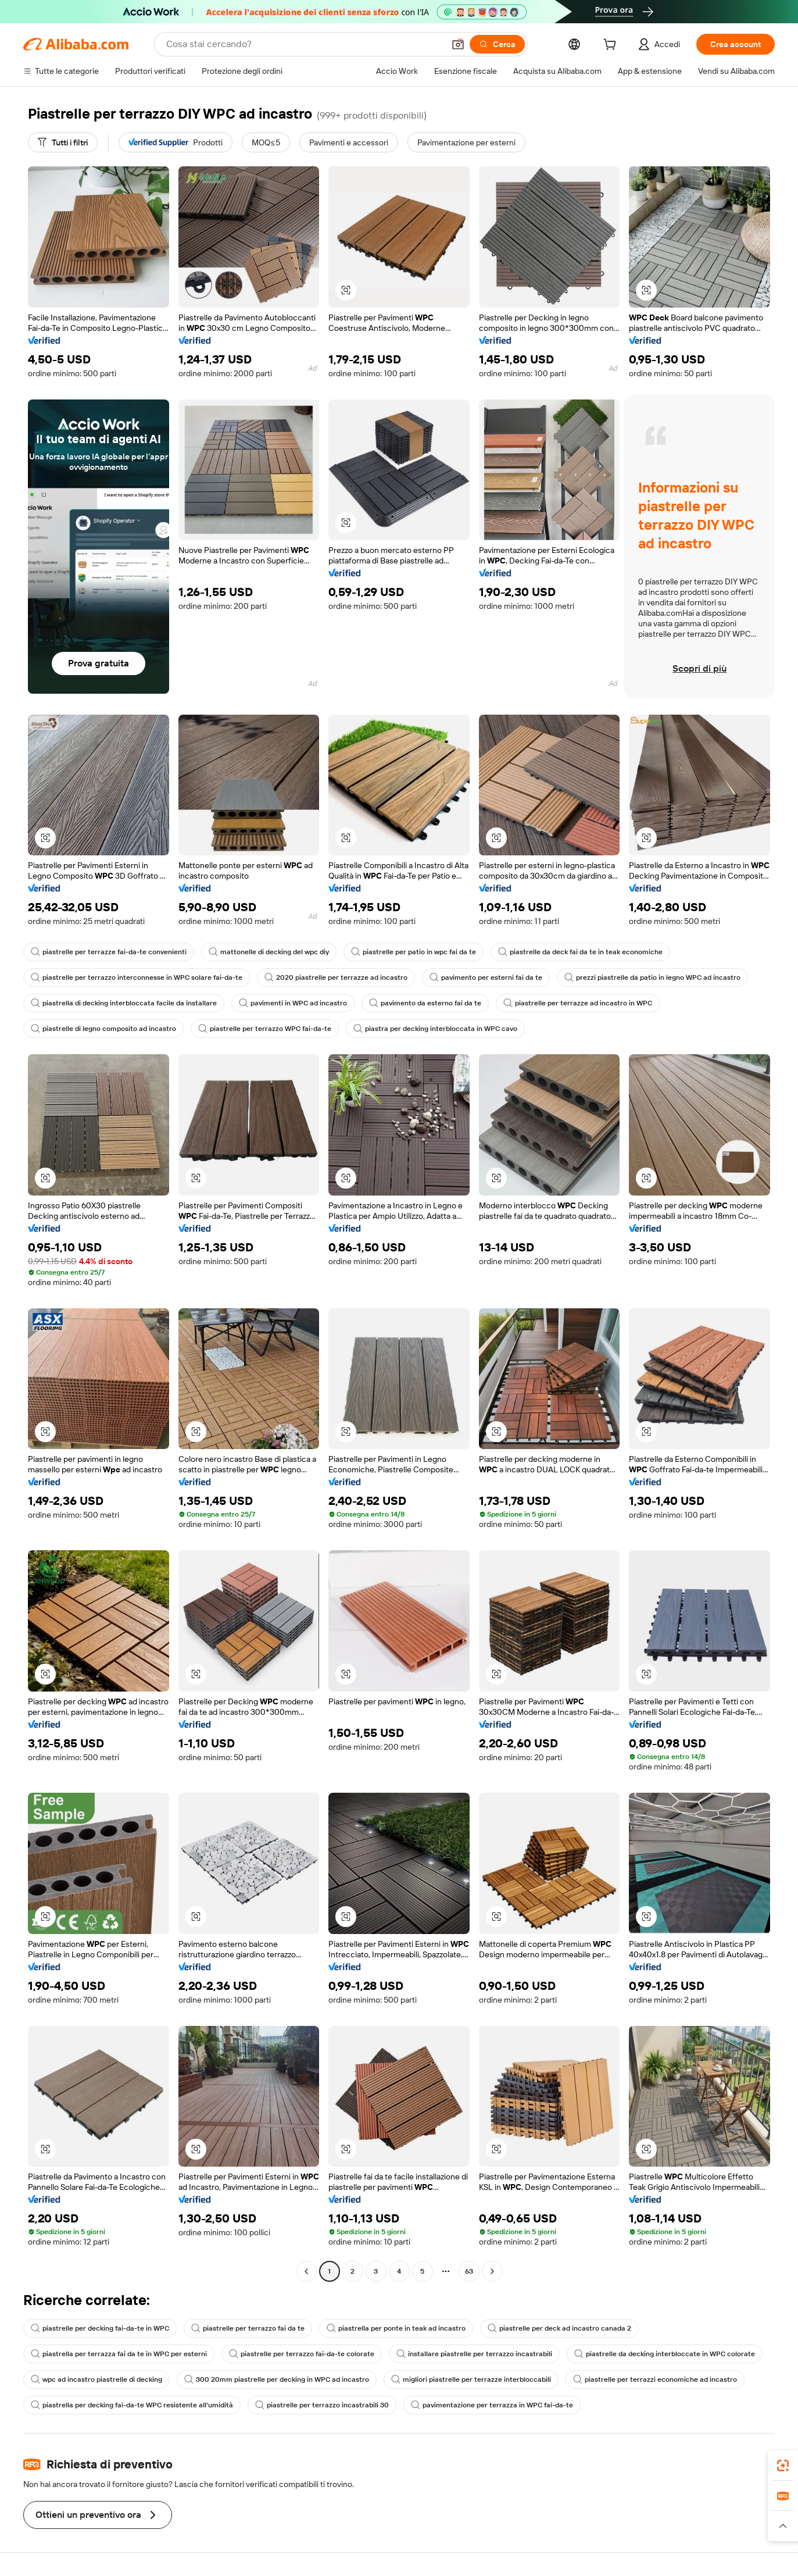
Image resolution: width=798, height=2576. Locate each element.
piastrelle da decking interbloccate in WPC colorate (664, 2354)
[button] (458, 44)
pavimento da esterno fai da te (425, 1003)
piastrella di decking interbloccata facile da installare (124, 1003)
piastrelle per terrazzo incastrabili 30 (322, 2405)
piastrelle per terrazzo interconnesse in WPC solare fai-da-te (136, 977)
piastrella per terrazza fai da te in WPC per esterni (119, 2354)
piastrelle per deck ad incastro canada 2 (559, 2328)
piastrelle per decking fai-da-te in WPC (100, 2328)
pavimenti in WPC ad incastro (293, 1003)
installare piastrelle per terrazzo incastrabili (474, 2354)
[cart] (612, 46)
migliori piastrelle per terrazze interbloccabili (471, 2379)
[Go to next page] (492, 2271)
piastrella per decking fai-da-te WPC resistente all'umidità (132, 2405)
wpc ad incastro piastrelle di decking (96, 2379)
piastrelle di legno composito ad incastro (103, 1028)
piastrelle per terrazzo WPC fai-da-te (264, 1028)
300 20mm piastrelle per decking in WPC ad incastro (276, 2379)
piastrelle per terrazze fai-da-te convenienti (109, 952)
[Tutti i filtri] (63, 142)
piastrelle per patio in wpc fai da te (413, 952)
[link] (783, 2465)
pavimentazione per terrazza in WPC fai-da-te (492, 2405)
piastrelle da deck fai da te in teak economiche (580, 952)
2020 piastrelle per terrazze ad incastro (335, 977)
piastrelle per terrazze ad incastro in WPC (577, 1003)
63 (469, 2271)
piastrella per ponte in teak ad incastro (396, 2328)
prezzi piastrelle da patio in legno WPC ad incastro (652, 977)
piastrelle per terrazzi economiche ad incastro (655, 2379)
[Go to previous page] (306, 2271)
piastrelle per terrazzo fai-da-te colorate (301, 2354)
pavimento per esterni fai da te (486, 977)
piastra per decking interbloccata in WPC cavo (435, 1028)
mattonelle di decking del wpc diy (269, 952)
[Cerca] (497, 44)
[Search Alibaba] (304, 44)
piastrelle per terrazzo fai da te (248, 2328)
